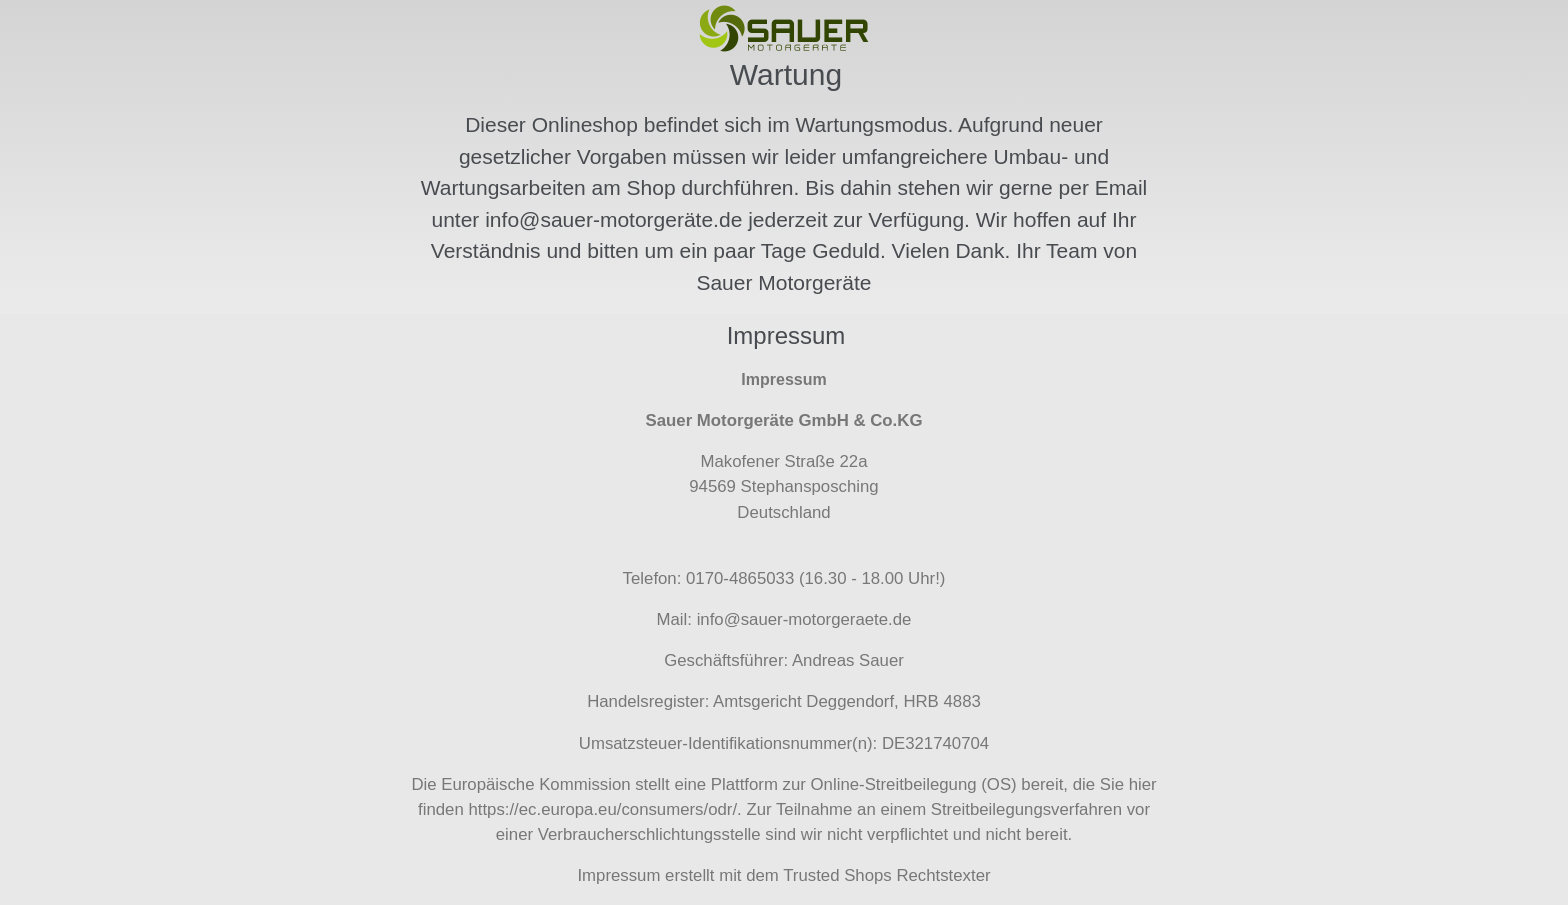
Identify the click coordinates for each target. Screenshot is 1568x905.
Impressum (618, 875)
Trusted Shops (837, 875)
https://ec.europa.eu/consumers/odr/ (602, 809)
